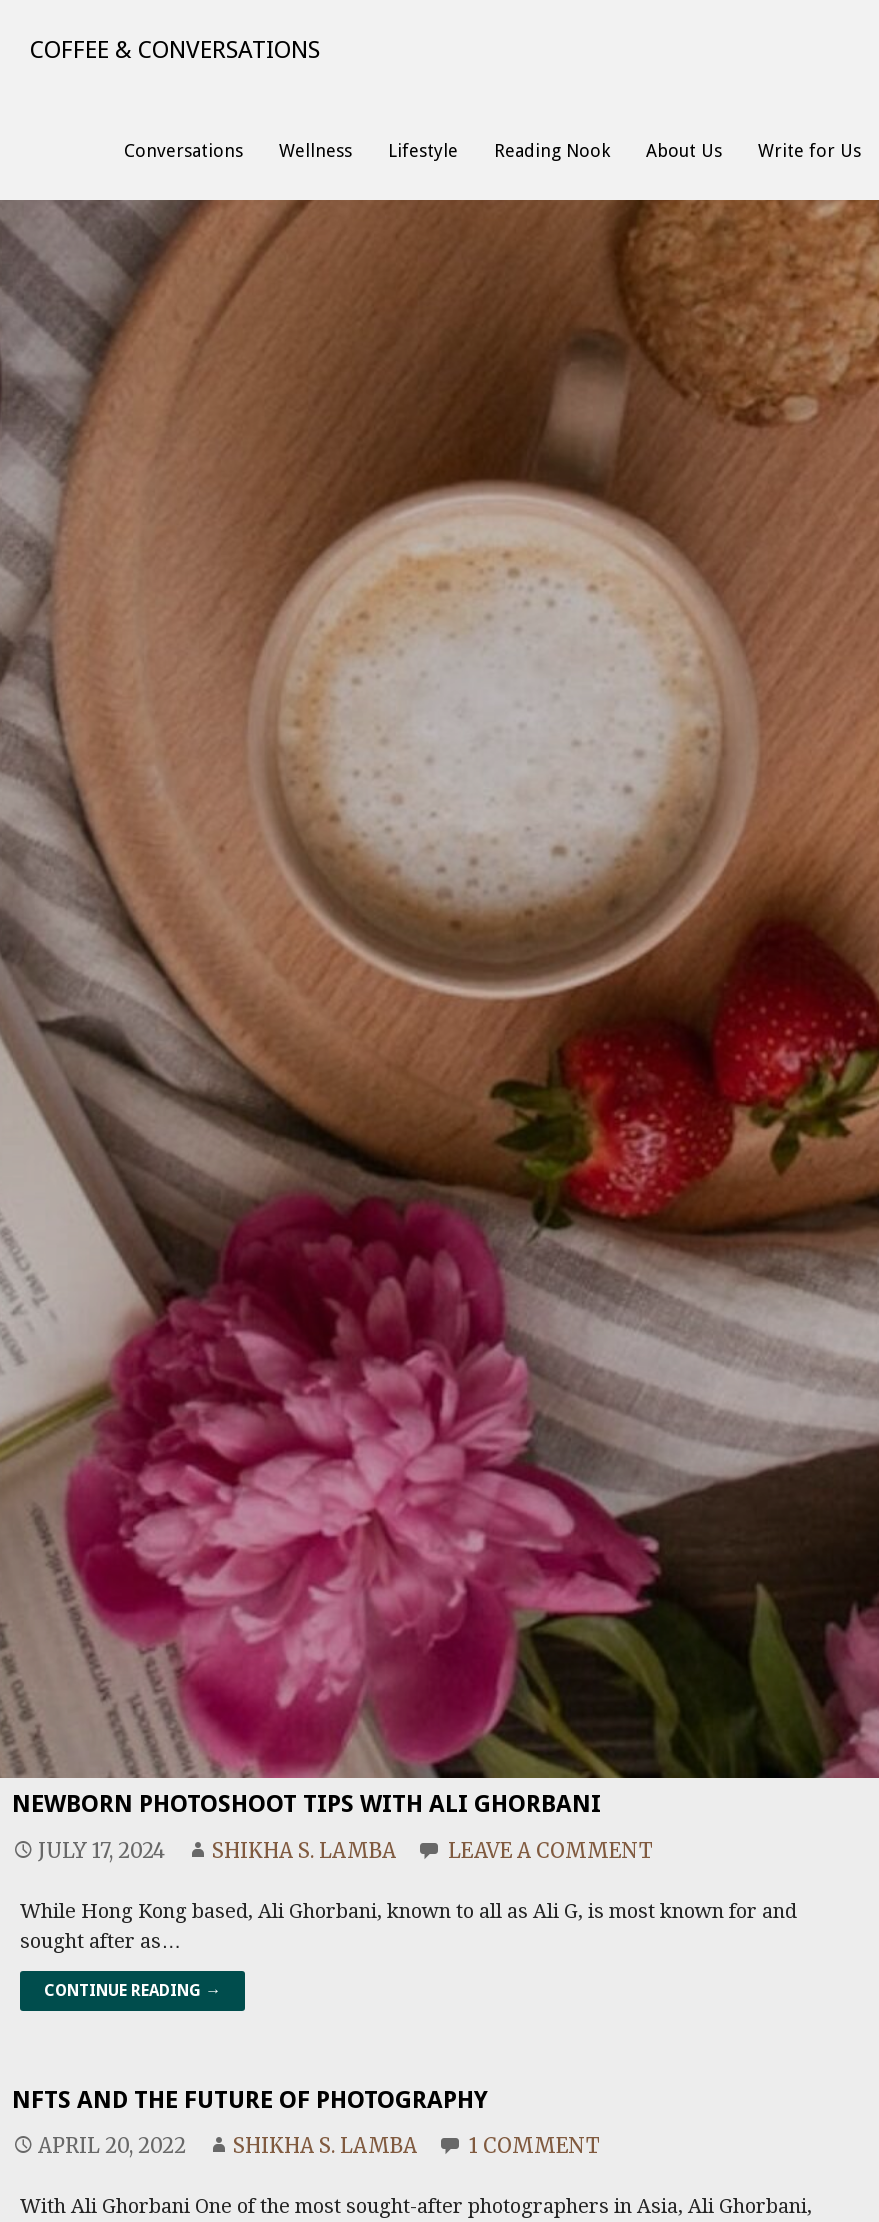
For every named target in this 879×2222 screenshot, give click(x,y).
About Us (684, 150)
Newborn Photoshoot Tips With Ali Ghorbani (306, 1804)
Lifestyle (423, 150)
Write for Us (809, 150)
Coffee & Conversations (175, 50)
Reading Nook (552, 150)
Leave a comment (550, 1850)
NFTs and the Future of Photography (250, 2100)
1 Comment (534, 2145)
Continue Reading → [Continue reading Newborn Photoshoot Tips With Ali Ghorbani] (132, 1990)
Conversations (183, 150)
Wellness (315, 150)
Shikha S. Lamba (304, 1850)
